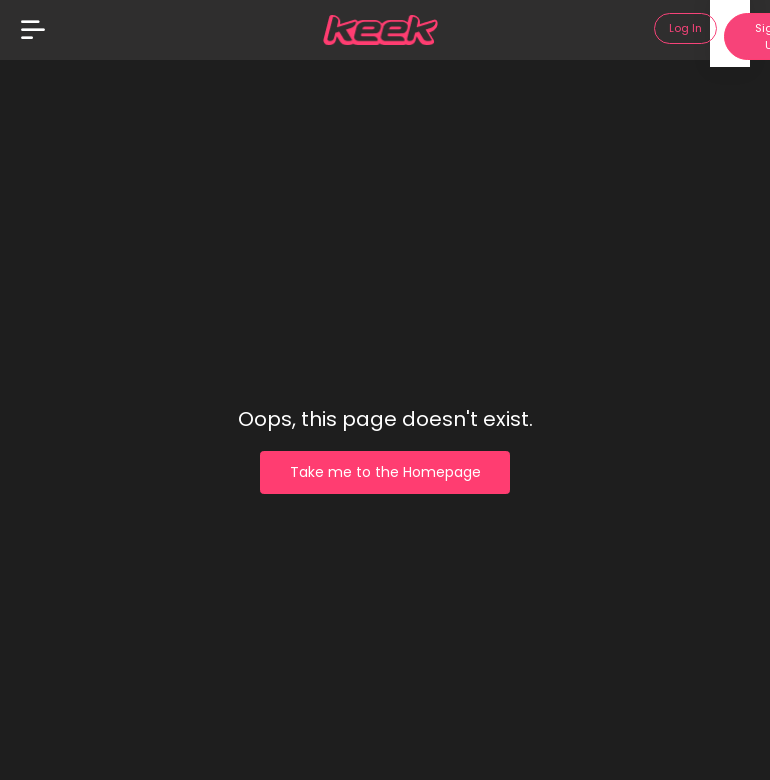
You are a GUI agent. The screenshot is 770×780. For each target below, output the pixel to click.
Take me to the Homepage (385, 472)
